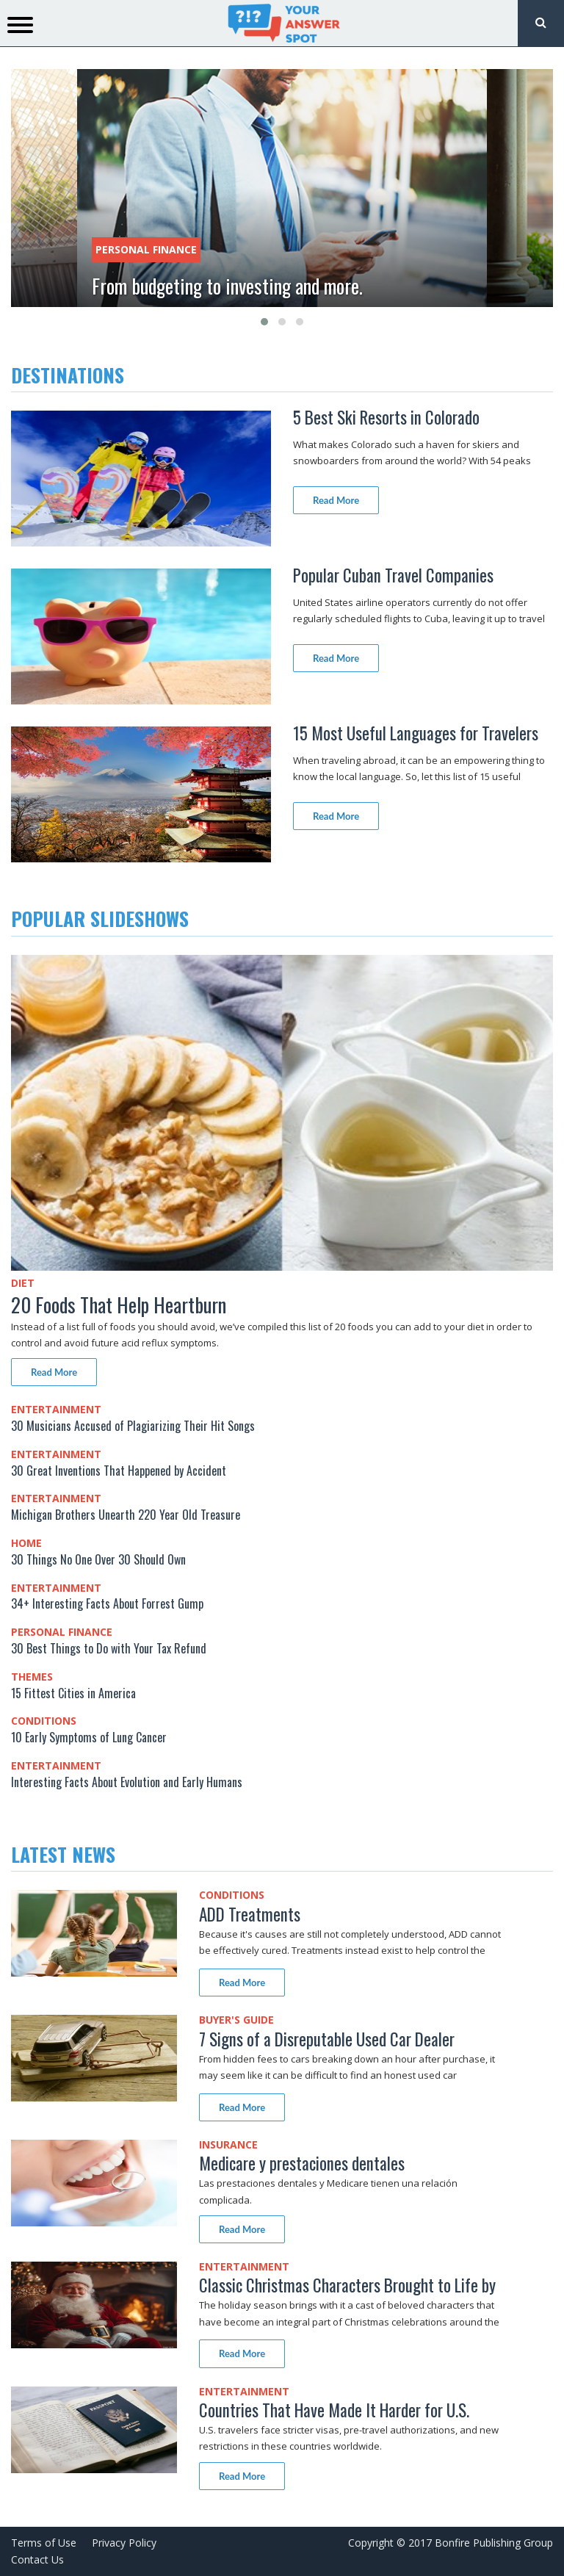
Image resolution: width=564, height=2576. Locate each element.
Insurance (228, 2144)
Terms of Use (43, 2543)
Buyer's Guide (236, 2020)
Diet (23, 1283)
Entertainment (56, 1409)
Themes (32, 1677)
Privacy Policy (124, 2543)
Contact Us (37, 2559)
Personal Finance (146, 249)
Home (26, 1543)
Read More (336, 500)
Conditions (43, 1721)
